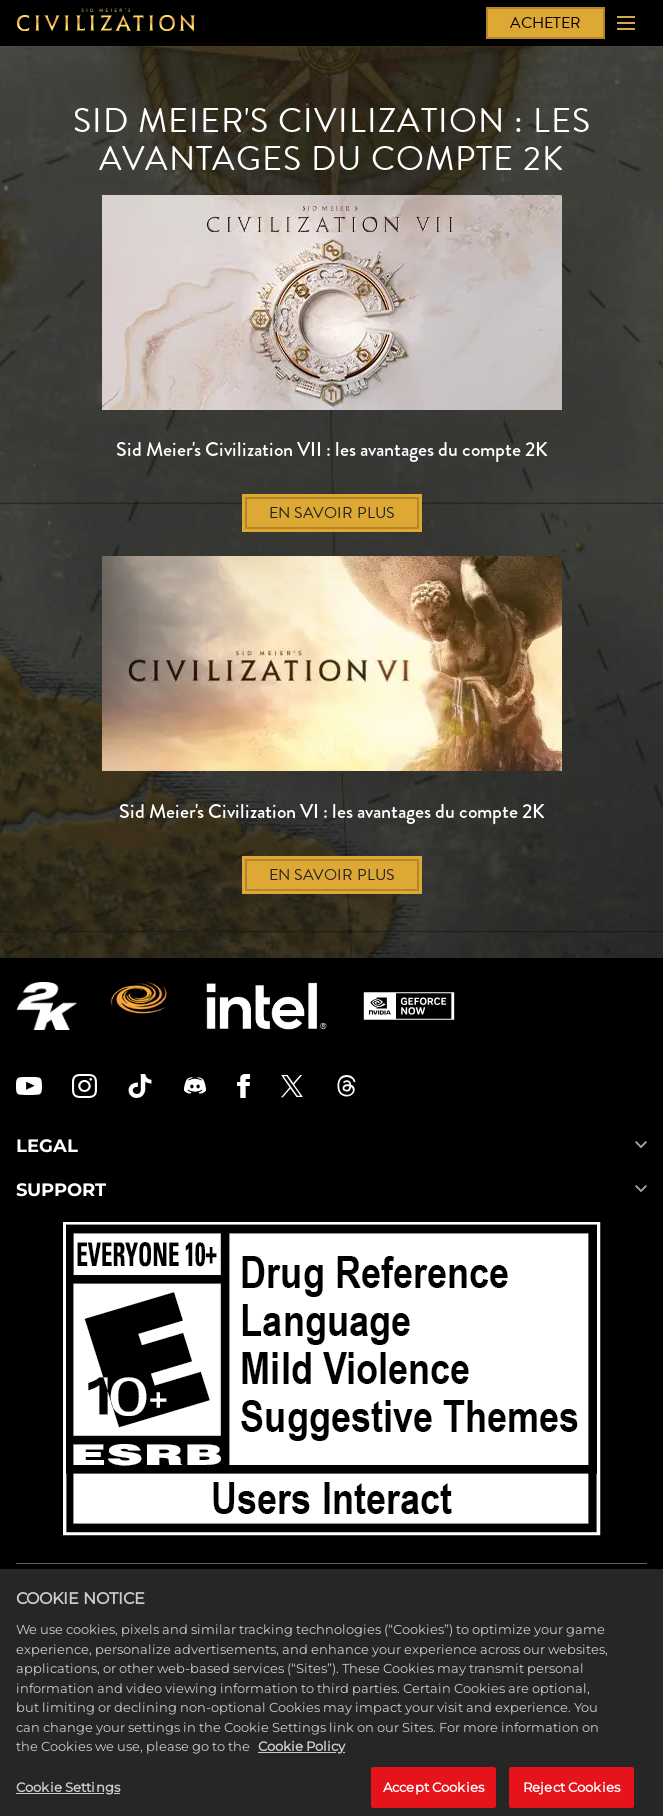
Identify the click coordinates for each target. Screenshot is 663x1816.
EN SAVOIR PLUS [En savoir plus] (332, 513)
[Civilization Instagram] (85, 1086)
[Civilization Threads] (347, 1086)
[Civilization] (106, 22)
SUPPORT (331, 1190)
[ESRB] (332, 1382)
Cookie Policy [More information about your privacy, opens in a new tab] (301, 1755)
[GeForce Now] (409, 1006)
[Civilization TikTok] (140, 1086)
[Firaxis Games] (141, 1006)
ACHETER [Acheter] (545, 23)
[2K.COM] (46, 1006)
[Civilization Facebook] (243, 1086)
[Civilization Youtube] (29, 1086)
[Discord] (195, 1086)
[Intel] (266, 1006)
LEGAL (331, 1146)
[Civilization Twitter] (292, 1086)
